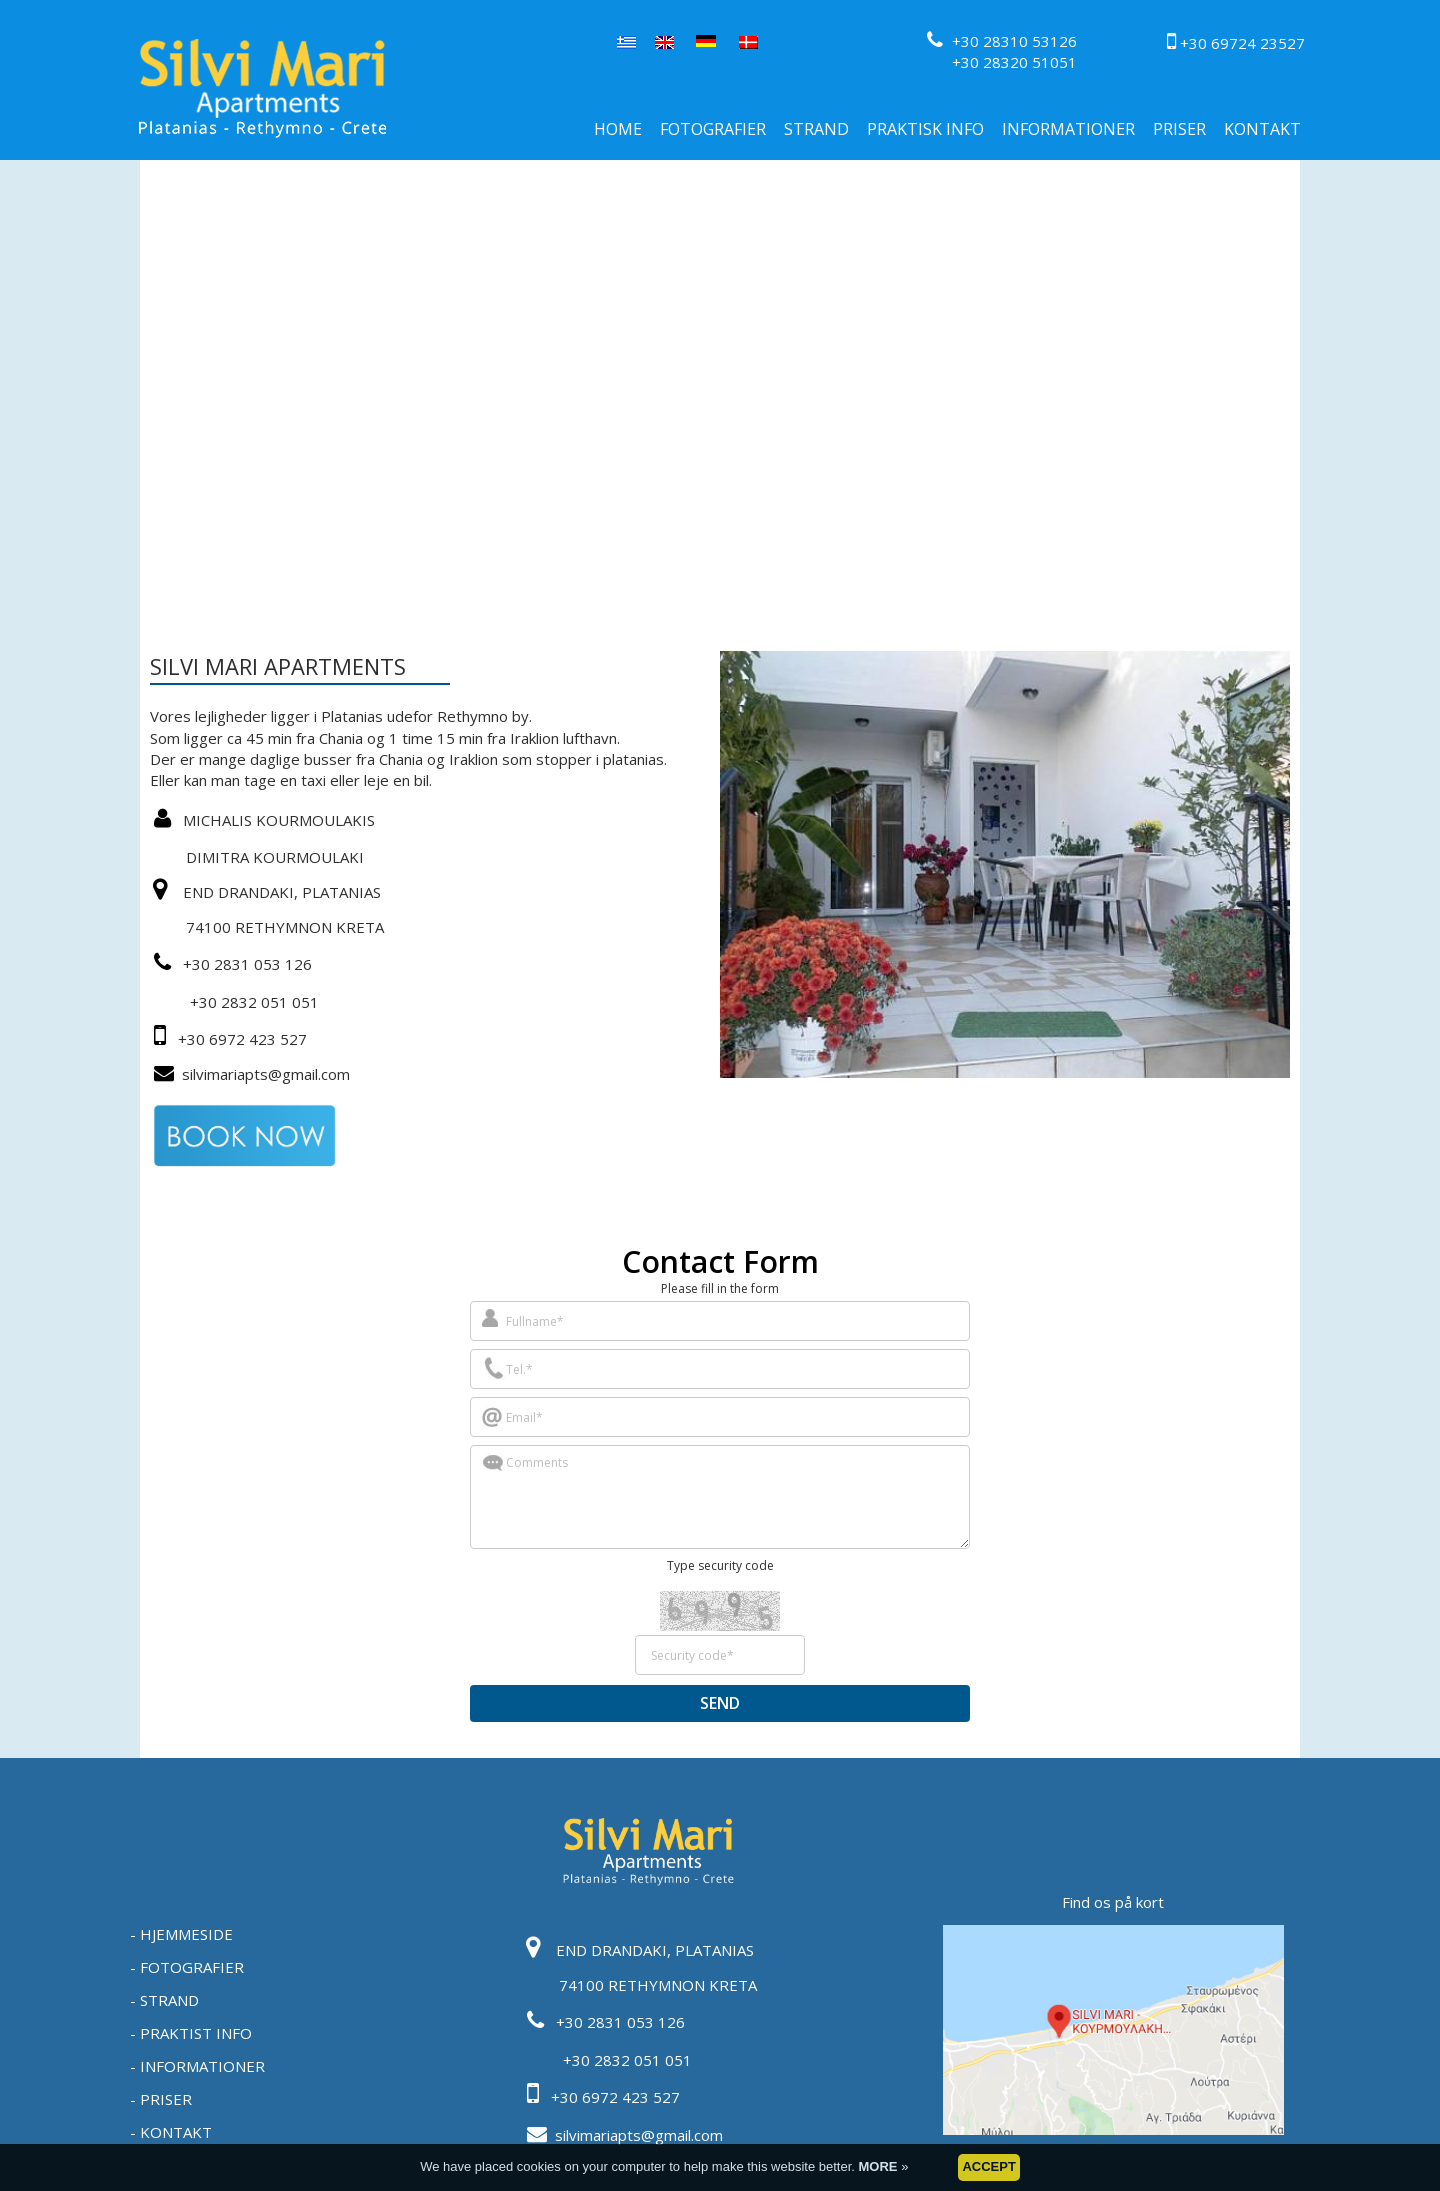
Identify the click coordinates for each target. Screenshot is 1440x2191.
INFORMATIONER (1068, 129)
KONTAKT (1262, 129)
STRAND (816, 129)
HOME (618, 129)
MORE (880, 2166)
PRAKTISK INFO (925, 129)
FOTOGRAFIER (713, 129)
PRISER (1179, 129)
